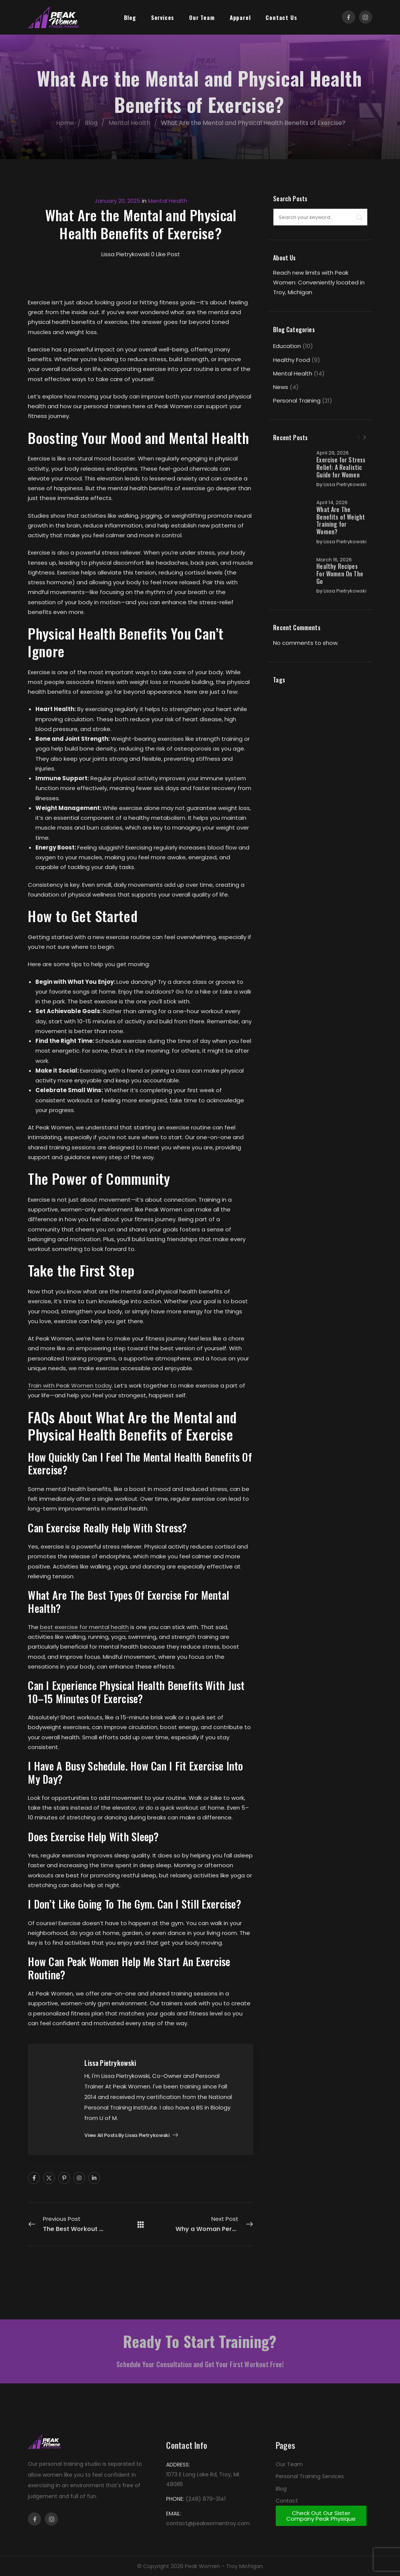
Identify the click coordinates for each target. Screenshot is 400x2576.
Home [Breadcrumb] (68, 123)
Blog (130, 17)
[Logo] (53, 17)
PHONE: (175, 2499)
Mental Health (292, 373)
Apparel (240, 17)
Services (162, 17)
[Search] (359, 217)
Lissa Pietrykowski (331, 495)
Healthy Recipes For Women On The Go (339, 594)
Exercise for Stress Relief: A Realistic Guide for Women (336, 470)
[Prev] (359, 438)
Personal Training (297, 400)
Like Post (165, 254)
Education (287, 346)
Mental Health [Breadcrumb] (133, 123)
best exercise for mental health (84, 1627)
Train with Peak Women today (70, 1385)
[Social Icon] (348, 17)
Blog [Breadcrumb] (94, 123)
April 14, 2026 (332, 516)
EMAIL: (173, 2513)
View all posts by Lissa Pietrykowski (127, 2136)
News (280, 387)
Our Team (201, 17)
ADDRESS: (178, 2464)
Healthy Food (291, 360)
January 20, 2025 (117, 201)
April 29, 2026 (332, 452)
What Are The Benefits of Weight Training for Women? (336, 534)
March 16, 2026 (334, 580)
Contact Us (281, 17)
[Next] (365, 438)
